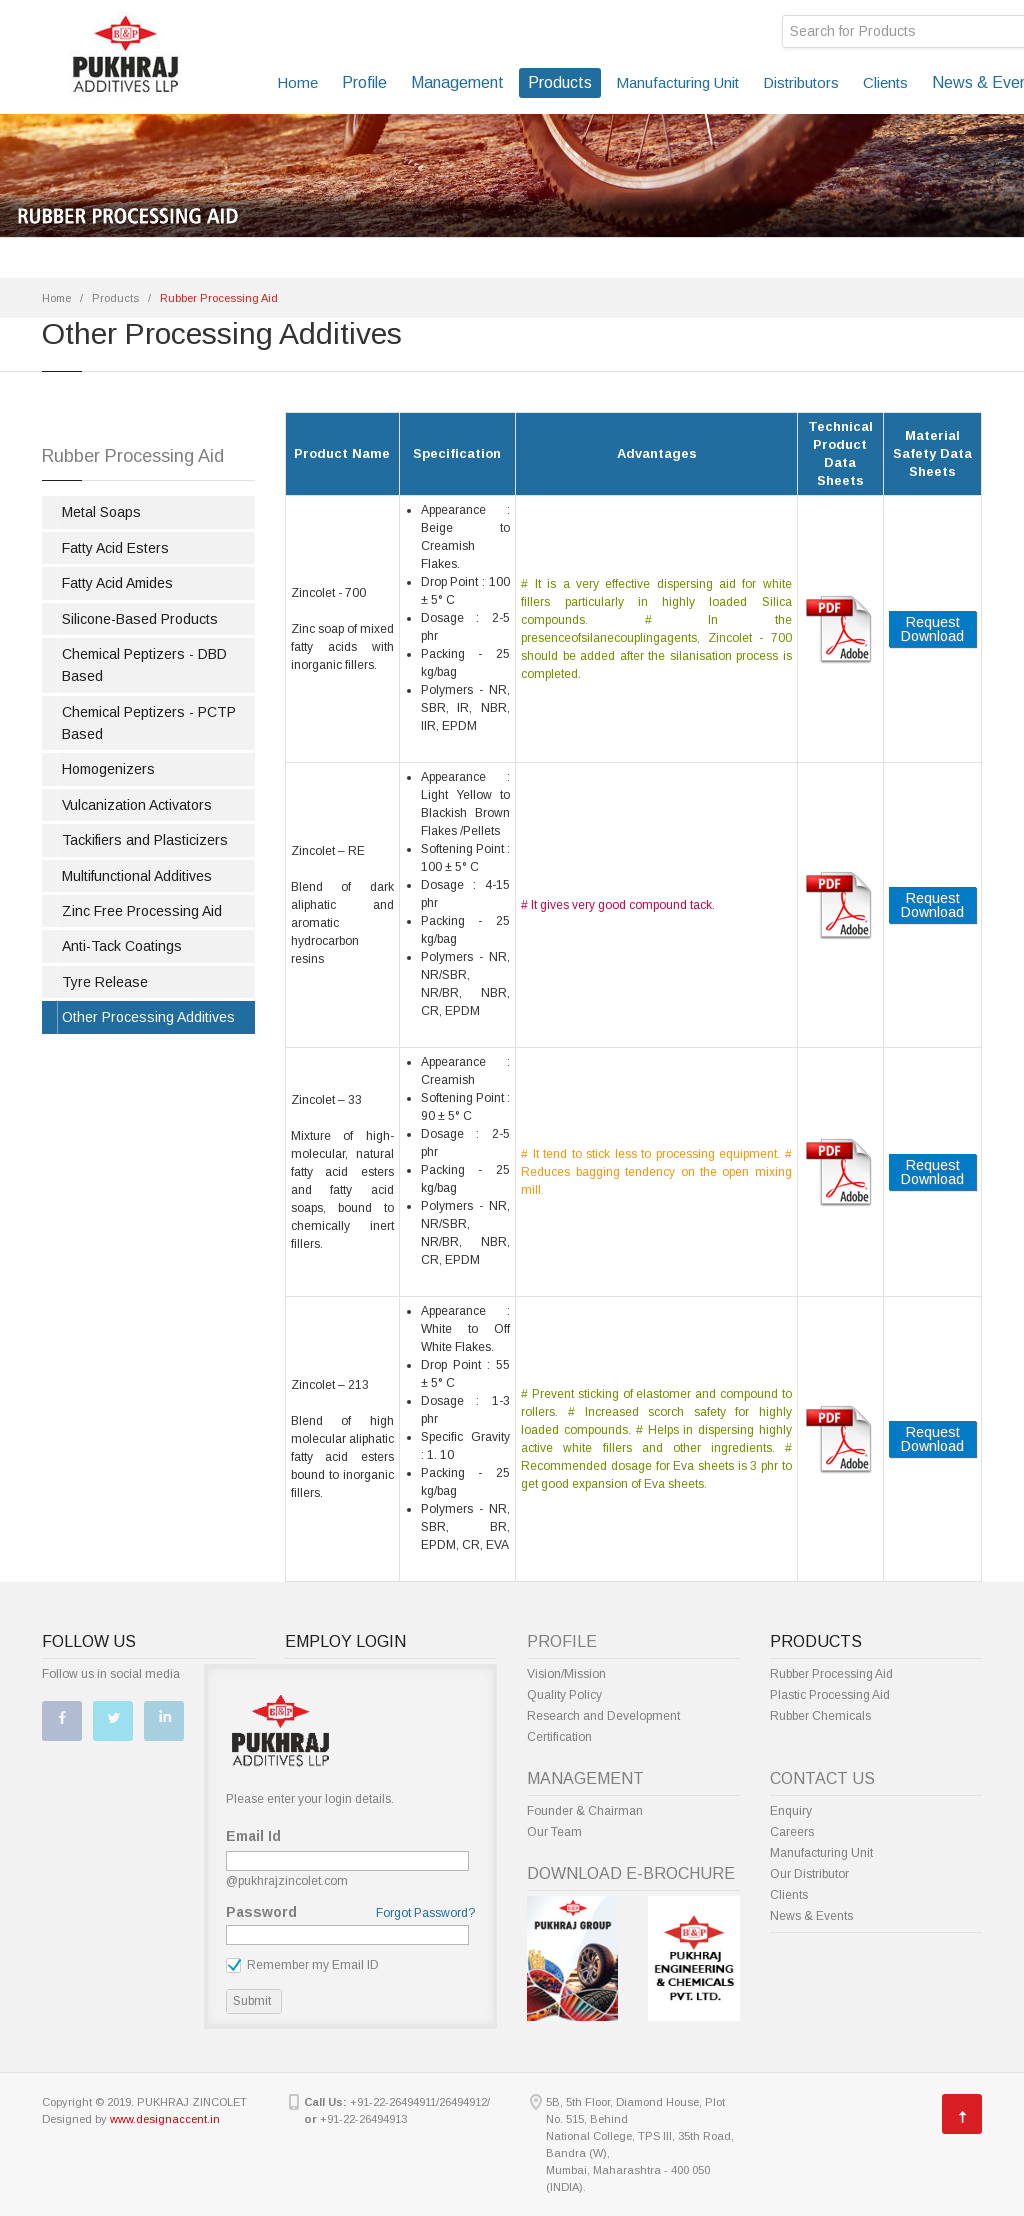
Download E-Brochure (631, 1873)
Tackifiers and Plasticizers (145, 840)
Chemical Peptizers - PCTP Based (149, 723)
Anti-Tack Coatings (122, 946)
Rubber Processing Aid (831, 1674)
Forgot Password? (425, 1913)
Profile (364, 82)
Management (457, 82)
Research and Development (603, 1716)
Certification (559, 1737)
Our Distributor (809, 1874)
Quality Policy (564, 1695)
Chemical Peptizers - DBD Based (144, 665)
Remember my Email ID (302, 1965)
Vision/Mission (566, 1674)
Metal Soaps (101, 512)
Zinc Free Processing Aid (142, 911)
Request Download (932, 629)
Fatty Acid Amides (117, 583)
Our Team (554, 1832)
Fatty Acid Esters (115, 548)
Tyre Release (105, 982)
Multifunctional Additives (137, 876)
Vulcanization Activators (137, 805)
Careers (792, 1832)
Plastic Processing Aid (830, 1695)
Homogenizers (108, 769)
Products (560, 82)
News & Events (811, 1916)
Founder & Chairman (585, 1811)
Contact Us (822, 1778)
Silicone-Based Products (140, 619)
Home (297, 82)
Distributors (801, 82)
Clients (885, 82)
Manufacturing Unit (677, 82)
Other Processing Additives (148, 1017)
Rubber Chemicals (820, 1716)
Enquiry (791, 1811)
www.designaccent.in (165, 2119)
